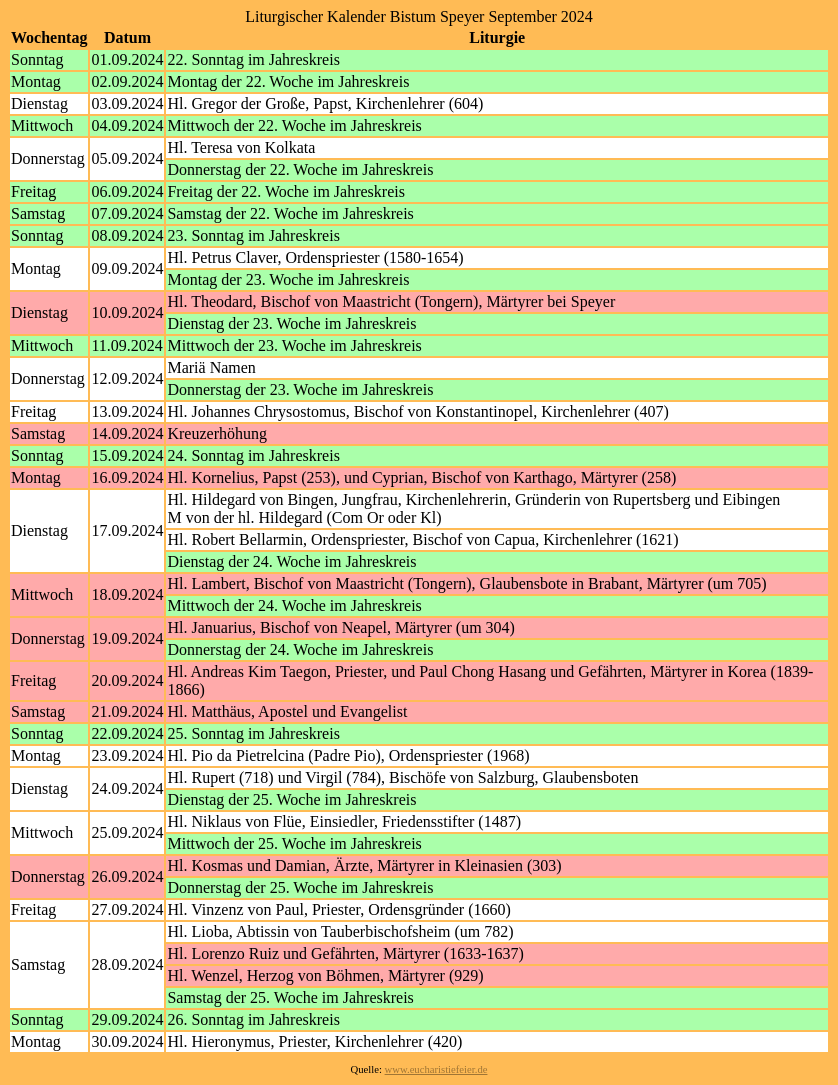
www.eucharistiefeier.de (436, 1069)
